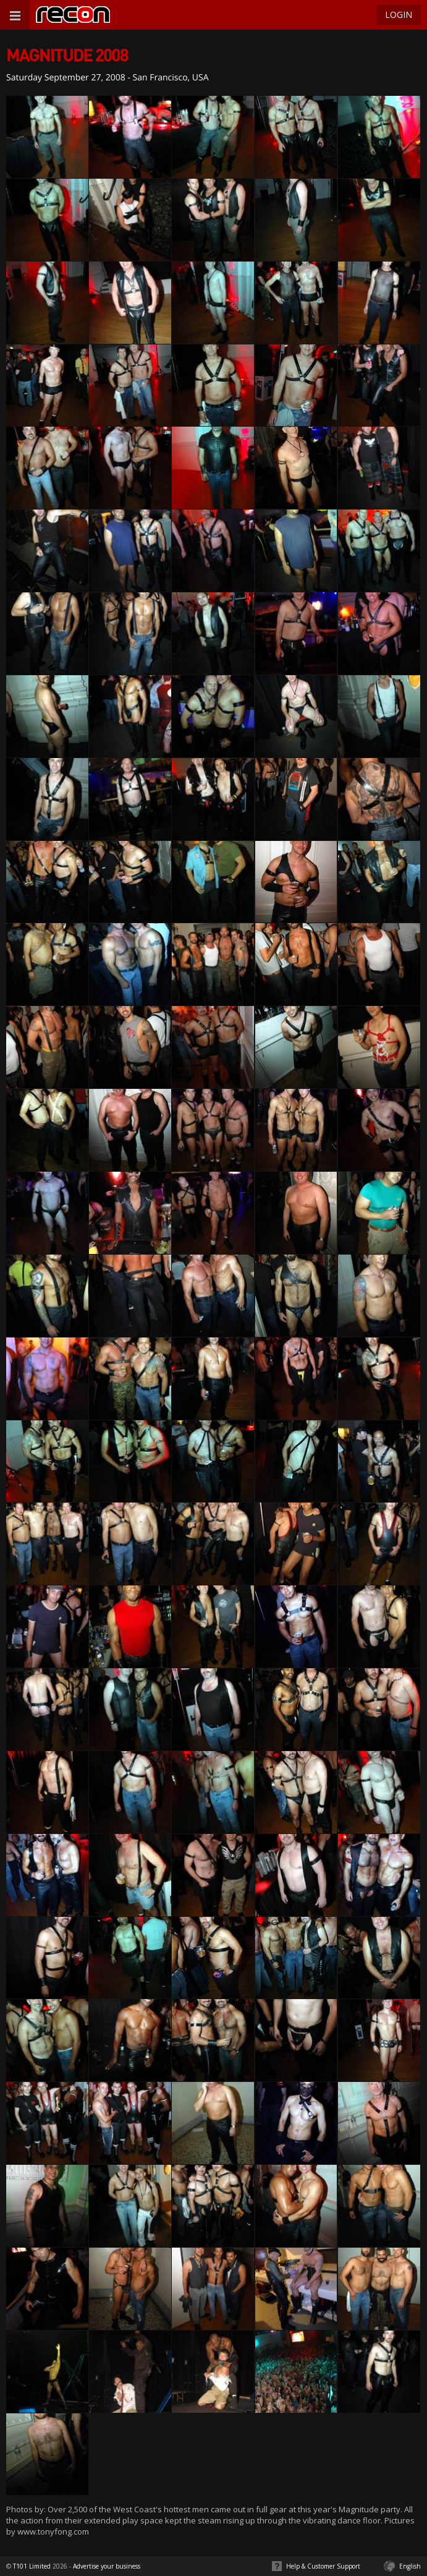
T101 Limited (32, 2566)
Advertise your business (106, 2566)
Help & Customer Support (323, 2566)
